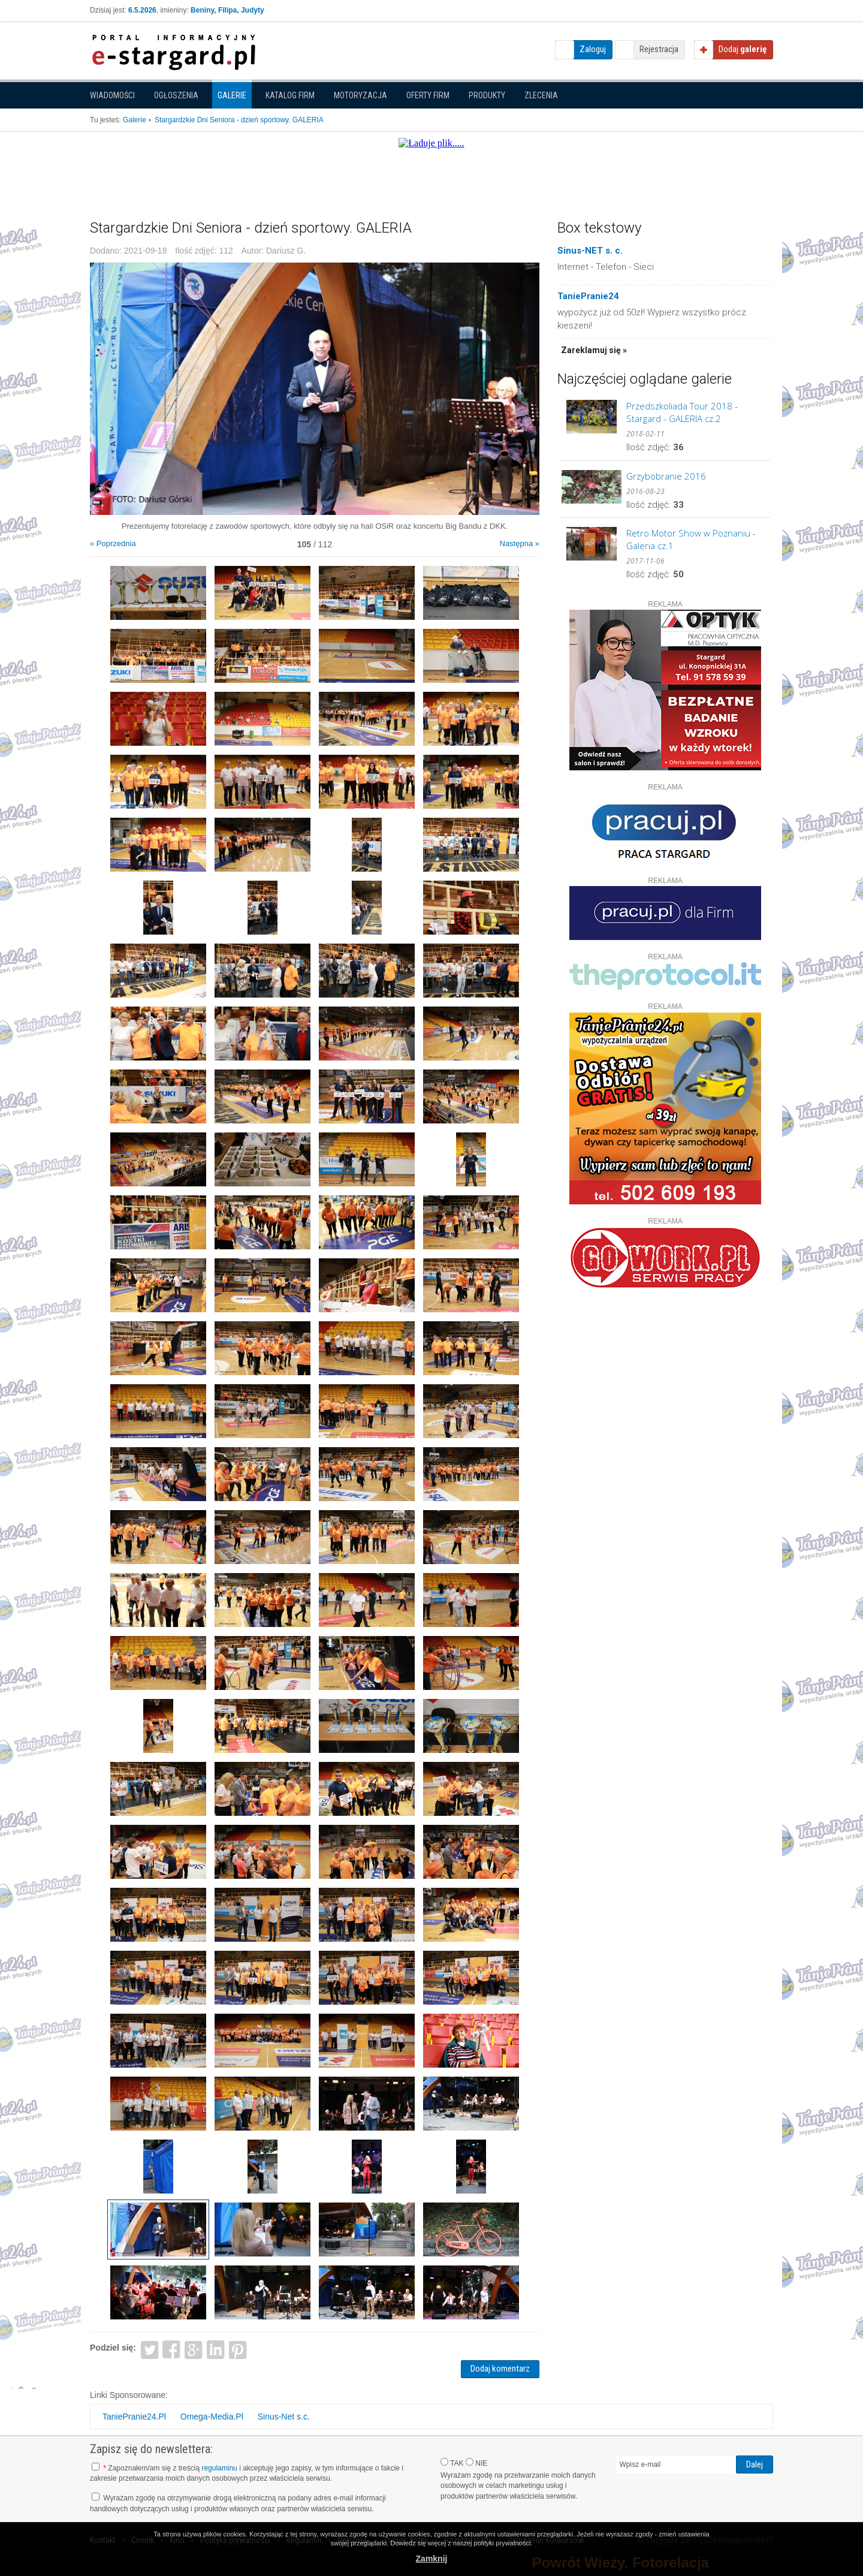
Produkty (487, 95)
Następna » (520, 543)
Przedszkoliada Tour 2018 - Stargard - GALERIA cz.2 (682, 412)
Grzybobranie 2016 (666, 476)
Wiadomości (112, 95)
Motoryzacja (360, 95)
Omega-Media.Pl (211, 2416)
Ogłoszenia (176, 95)
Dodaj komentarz (500, 2368)
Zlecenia (541, 95)
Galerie (232, 95)
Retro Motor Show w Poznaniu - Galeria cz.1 (691, 539)
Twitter (149, 2349)
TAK (452, 2462)
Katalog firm (290, 95)
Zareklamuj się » (594, 350)
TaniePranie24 (588, 296)
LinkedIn (216, 2349)
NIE (476, 2462)
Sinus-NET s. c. (590, 250)
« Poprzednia (113, 543)
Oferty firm (427, 95)
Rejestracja (658, 49)
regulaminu (219, 2468)
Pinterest (238, 2349)
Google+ (194, 2349)
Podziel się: (113, 2347)
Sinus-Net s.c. (284, 2416)
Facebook (172, 2349)
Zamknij (432, 2558)
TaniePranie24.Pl (134, 2416)
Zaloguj (593, 49)
